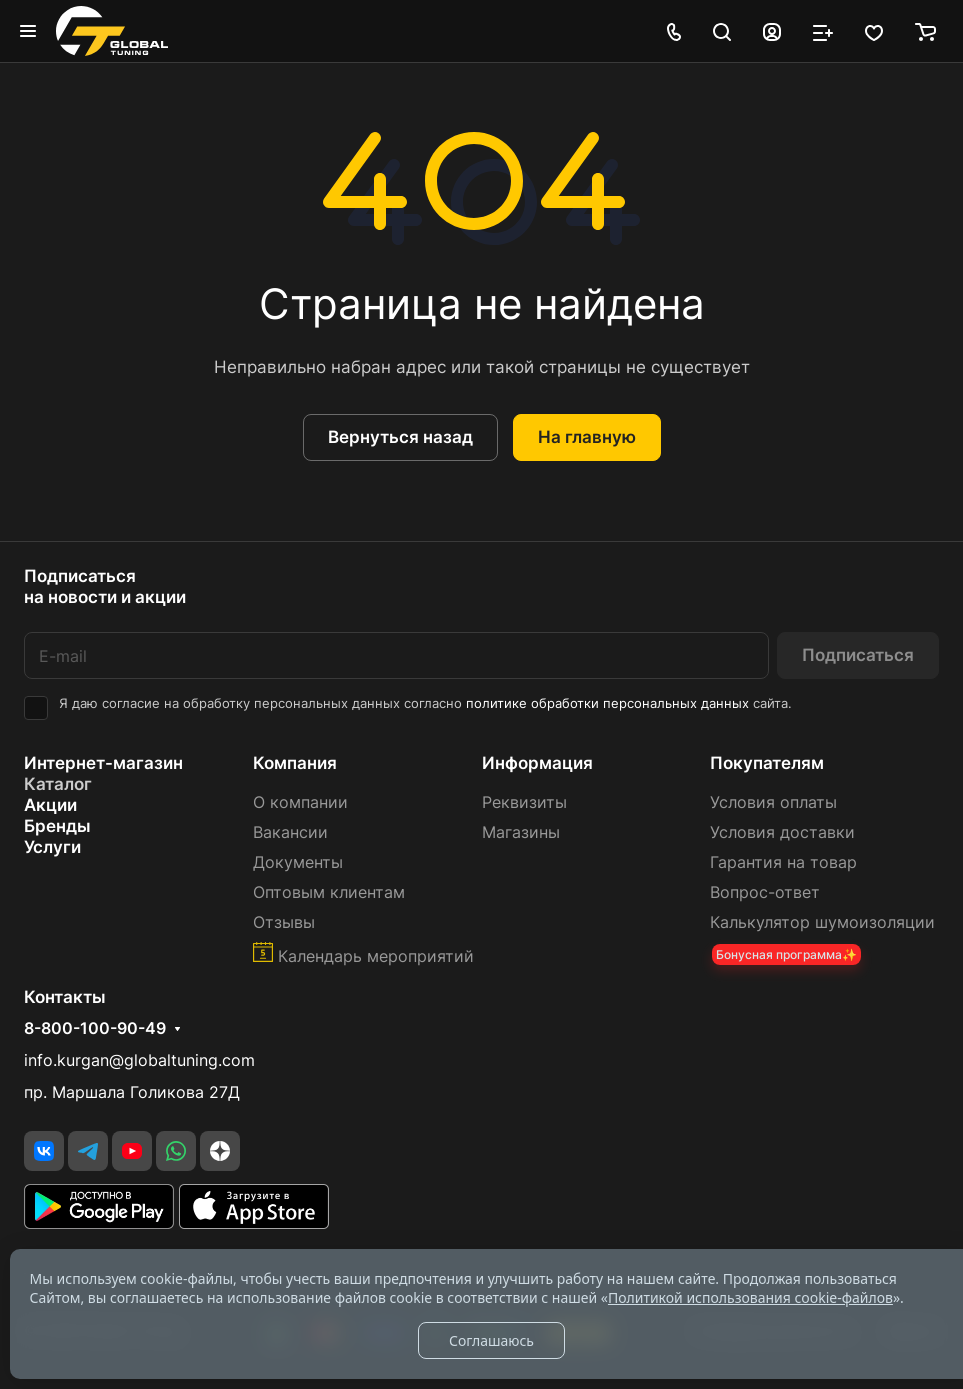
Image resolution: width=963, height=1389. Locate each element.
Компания (295, 763)
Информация (537, 763)
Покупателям (767, 763)
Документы (298, 862)
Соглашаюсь (491, 1340)
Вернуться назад (400, 437)
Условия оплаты (773, 802)
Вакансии (290, 832)
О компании (300, 802)
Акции (50, 805)
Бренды (57, 826)
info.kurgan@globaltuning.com (139, 1060)
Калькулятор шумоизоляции (822, 922)
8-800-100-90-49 (95, 1029)
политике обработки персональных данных (607, 703)
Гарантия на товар (783, 862)
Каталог (58, 784)
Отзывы (284, 922)
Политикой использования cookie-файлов (750, 1297)
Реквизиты (524, 802)
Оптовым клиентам (329, 892)
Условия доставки (782, 832)
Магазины (521, 832)
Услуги (52, 847)
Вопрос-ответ (765, 892)
